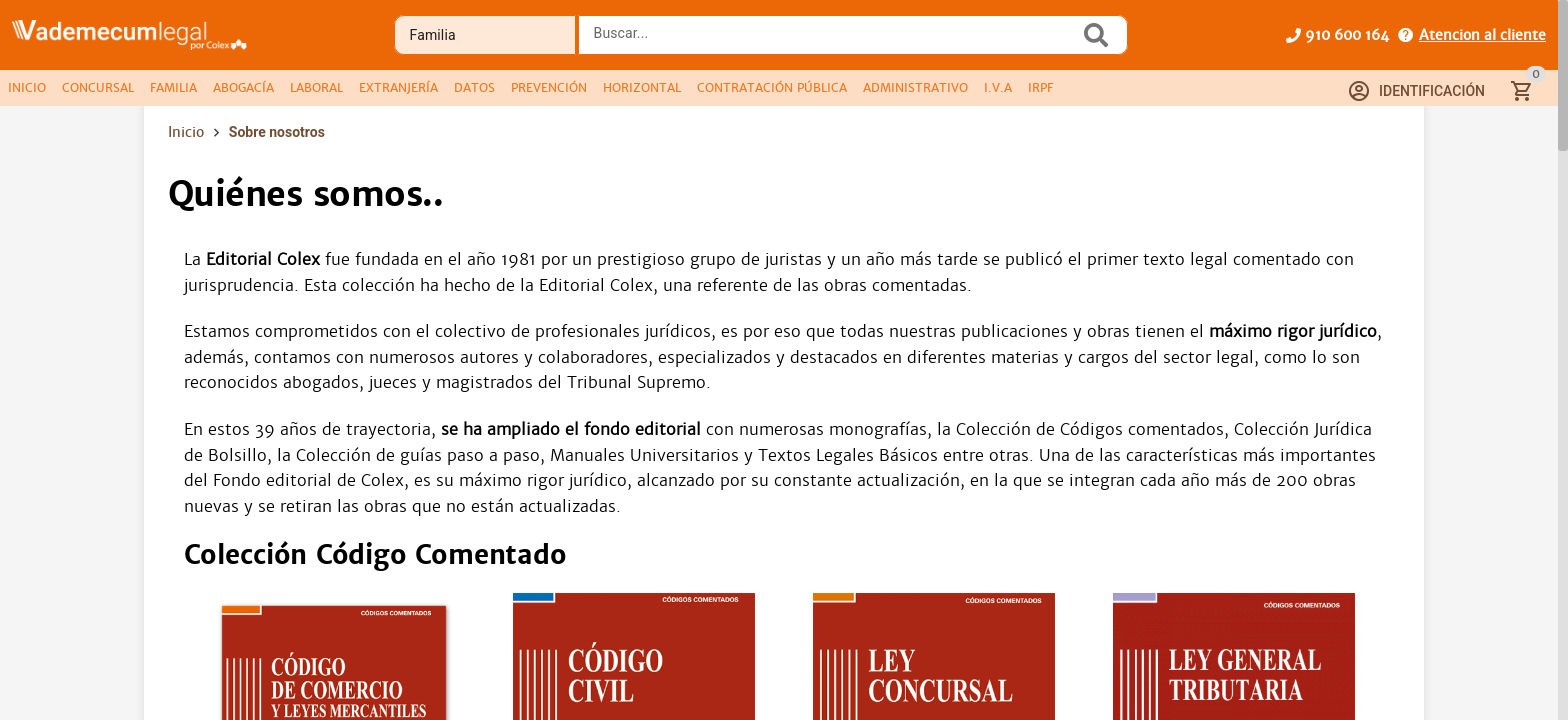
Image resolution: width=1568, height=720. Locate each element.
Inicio (186, 132)
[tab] (27, 88)
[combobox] (834, 41)
